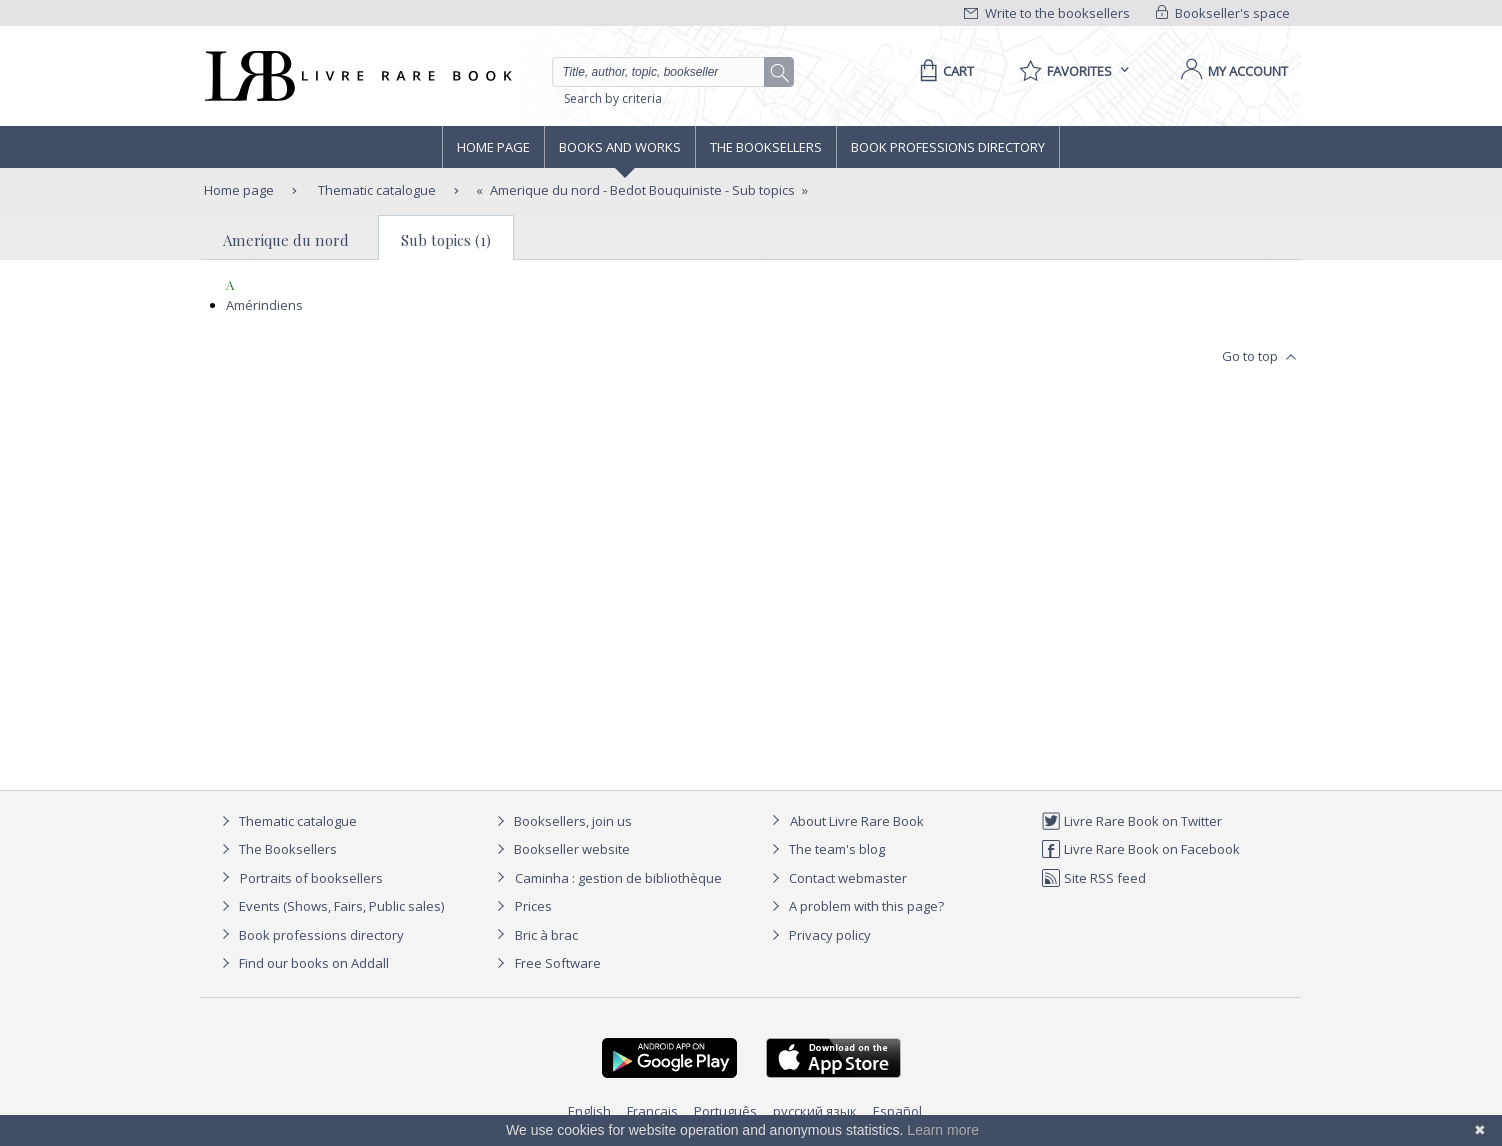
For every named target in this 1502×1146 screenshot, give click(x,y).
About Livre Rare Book (857, 821)
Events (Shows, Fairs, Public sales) (330, 906)
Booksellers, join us (561, 821)
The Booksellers (766, 147)
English (589, 1111)
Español (897, 1111)
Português (725, 1111)
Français (652, 1111)
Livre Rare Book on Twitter (1131, 821)
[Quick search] (667, 72)
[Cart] (943, 71)
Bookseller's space (1223, 13)
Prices (533, 906)
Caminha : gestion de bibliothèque (618, 878)
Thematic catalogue (375, 190)
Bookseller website (560, 849)
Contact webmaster (836, 878)
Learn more (943, 1130)
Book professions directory (948, 147)
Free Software (558, 963)
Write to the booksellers (1047, 13)
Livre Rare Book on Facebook (1140, 849)
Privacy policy (818, 935)
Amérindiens (264, 305)
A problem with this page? (855, 906)
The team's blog (825, 849)
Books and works (620, 147)
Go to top (1261, 357)
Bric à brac (546, 935)
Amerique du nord (286, 240)
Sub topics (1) (446, 240)
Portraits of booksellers (311, 878)
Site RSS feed (1093, 878)
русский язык (815, 1111)
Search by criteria (613, 98)
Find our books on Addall (302, 963)
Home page (493, 147)
